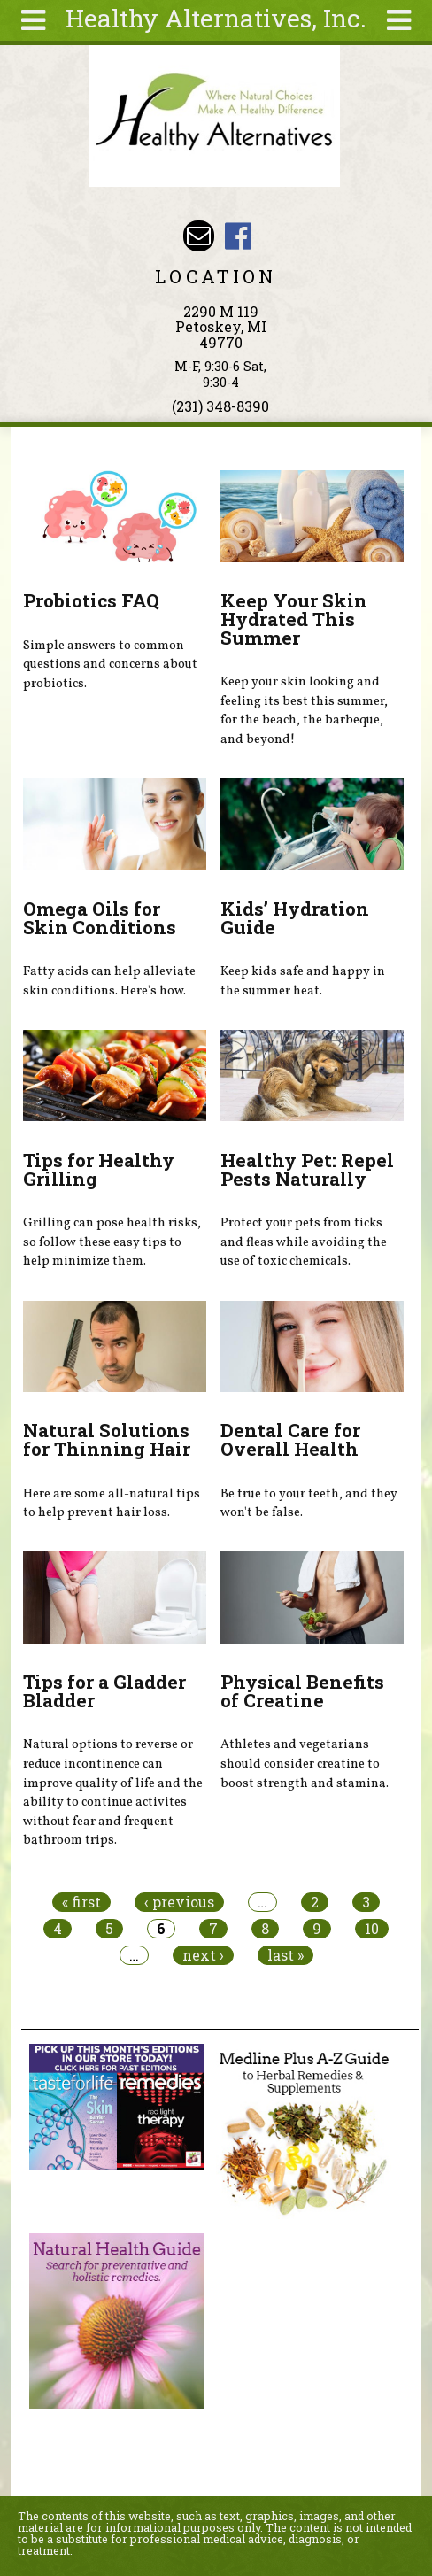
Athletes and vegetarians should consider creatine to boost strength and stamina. (304, 1763)
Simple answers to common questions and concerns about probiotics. (110, 664)
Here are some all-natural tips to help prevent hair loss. (111, 1503)
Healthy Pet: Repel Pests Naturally (307, 1169)
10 (372, 1929)
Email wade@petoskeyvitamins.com (198, 235)
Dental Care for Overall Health (290, 1439)
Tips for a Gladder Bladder (104, 1691)
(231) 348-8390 (220, 406)
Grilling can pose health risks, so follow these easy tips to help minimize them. (112, 1242)
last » (285, 1955)
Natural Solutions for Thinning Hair (106, 1439)
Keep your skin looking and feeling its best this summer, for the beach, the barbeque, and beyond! (304, 710)
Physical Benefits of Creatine (302, 1691)
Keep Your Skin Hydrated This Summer (293, 619)
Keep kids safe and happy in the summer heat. (302, 981)
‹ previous (179, 1902)
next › (203, 1955)
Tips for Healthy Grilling (98, 1169)
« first (81, 1902)
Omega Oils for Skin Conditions (99, 918)
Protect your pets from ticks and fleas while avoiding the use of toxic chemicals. (303, 1242)
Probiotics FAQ (91, 600)
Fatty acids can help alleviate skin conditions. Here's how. (109, 981)
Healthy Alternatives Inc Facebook (237, 235)
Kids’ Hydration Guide (294, 918)
